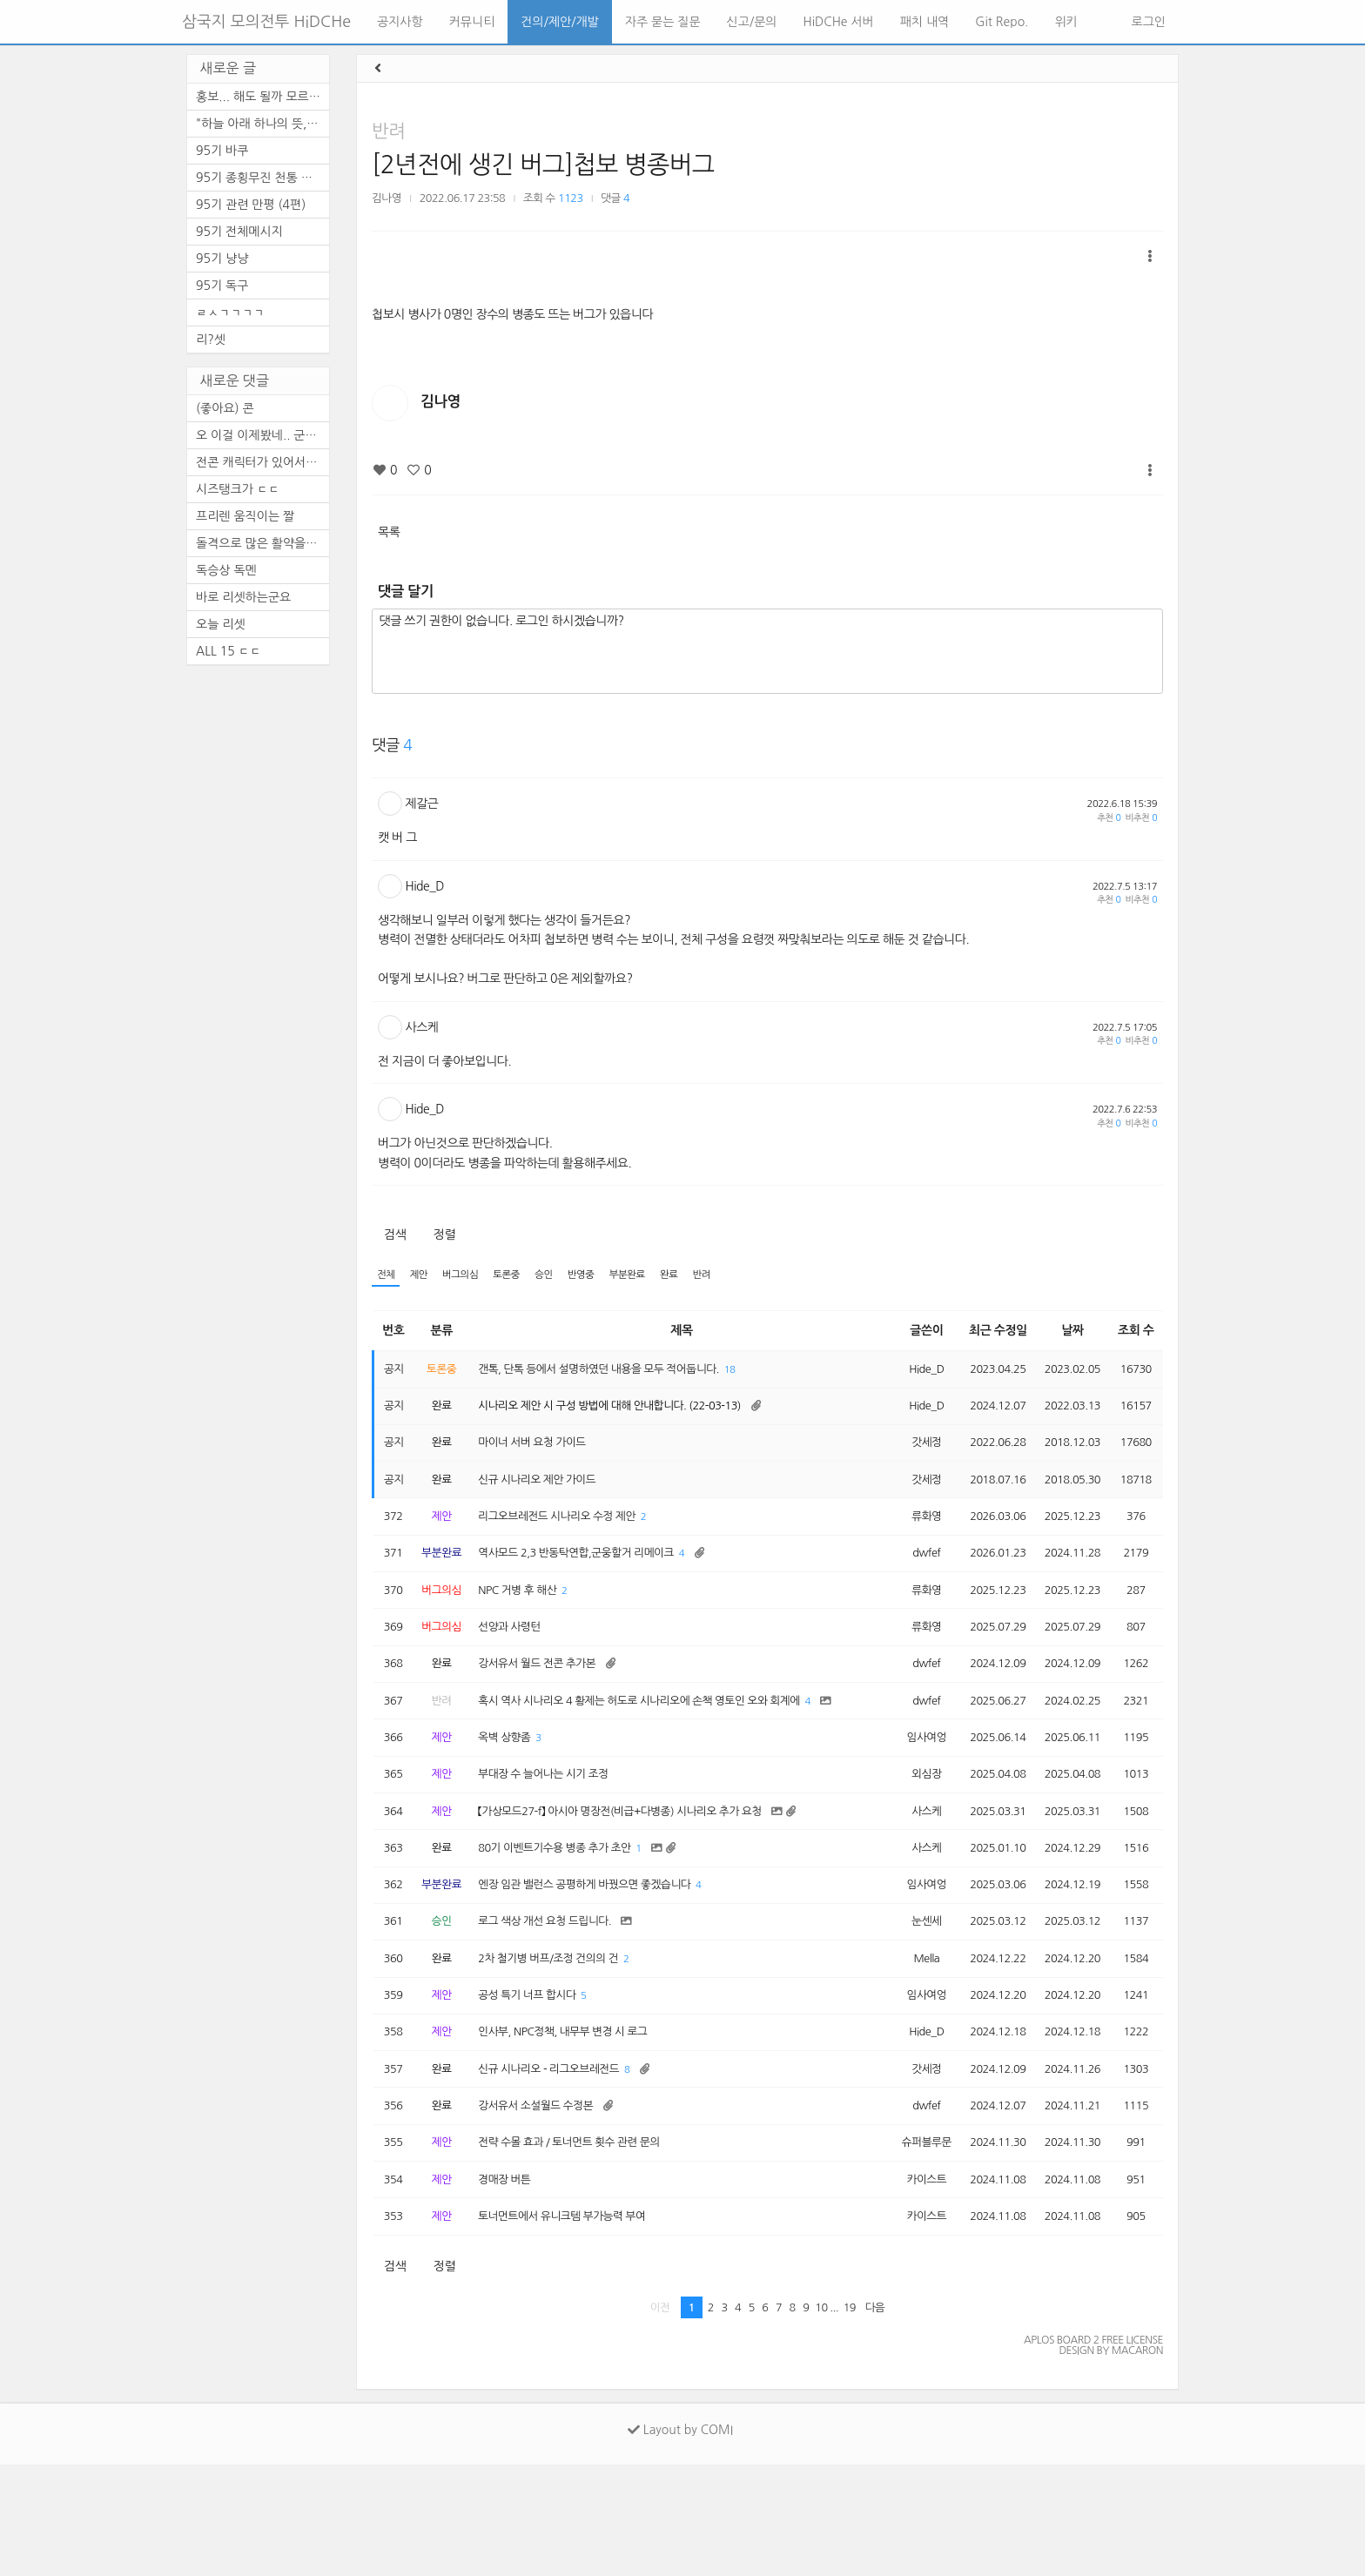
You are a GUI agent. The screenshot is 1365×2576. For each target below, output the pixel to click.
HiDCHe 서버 (839, 22)
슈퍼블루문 (911, 2245)
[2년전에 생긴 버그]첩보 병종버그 (543, 164)
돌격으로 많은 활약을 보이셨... (262, 543)
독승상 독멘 (226, 570)
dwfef (911, 1576)
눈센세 (911, 2002)
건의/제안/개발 (559, 22)
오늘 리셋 (220, 624)
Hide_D (425, 886)
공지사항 (400, 22)
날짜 (1068, 1333)
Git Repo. (1001, 22)
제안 (424, 1275)
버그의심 (468, 1275)
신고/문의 (752, 22)
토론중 (520, 1275)
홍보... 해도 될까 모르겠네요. (262, 97)
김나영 (386, 198)
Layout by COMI (680, 2541)
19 (850, 2419)
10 (821, 2419)
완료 (699, 1275)
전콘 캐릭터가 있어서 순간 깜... (262, 462)
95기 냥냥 (222, 258)
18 (764, 1374)
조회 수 (1135, 1333)
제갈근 (422, 803)
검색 (395, 1234)
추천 (1108, 818)
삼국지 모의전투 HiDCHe (266, 22)
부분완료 (653, 1275)
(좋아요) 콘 (225, 408)
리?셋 (210, 339)
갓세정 (911, 1455)
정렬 (444, 1234)
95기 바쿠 (222, 151)
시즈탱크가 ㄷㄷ (237, 489)
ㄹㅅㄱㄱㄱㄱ (230, 312)
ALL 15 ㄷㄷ (228, 651)
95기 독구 (222, 285)
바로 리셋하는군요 (243, 597)
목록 (389, 532)
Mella (911, 2042)
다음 (875, 2419)
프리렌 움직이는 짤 (245, 516)
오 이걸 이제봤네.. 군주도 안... (262, 435)
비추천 (1141, 818)
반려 (388, 131)
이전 (660, 2419)
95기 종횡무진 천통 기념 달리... (262, 178)
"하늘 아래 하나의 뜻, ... (258, 124)
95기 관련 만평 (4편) (251, 204)
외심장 (911, 1840)
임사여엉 (911, 1799)
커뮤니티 (472, 22)
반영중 (602, 1275)
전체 (387, 1275)
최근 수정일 (988, 1333)
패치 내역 (925, 22)
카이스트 (911, 2285)
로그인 (1147, 22)
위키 (1065, 22)
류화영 (911, 1536)
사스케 (422, 1027)
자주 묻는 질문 (663, 22)
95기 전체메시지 (239, 231)
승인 (562, 1275)
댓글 (615, 198)
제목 (676, 1333)
